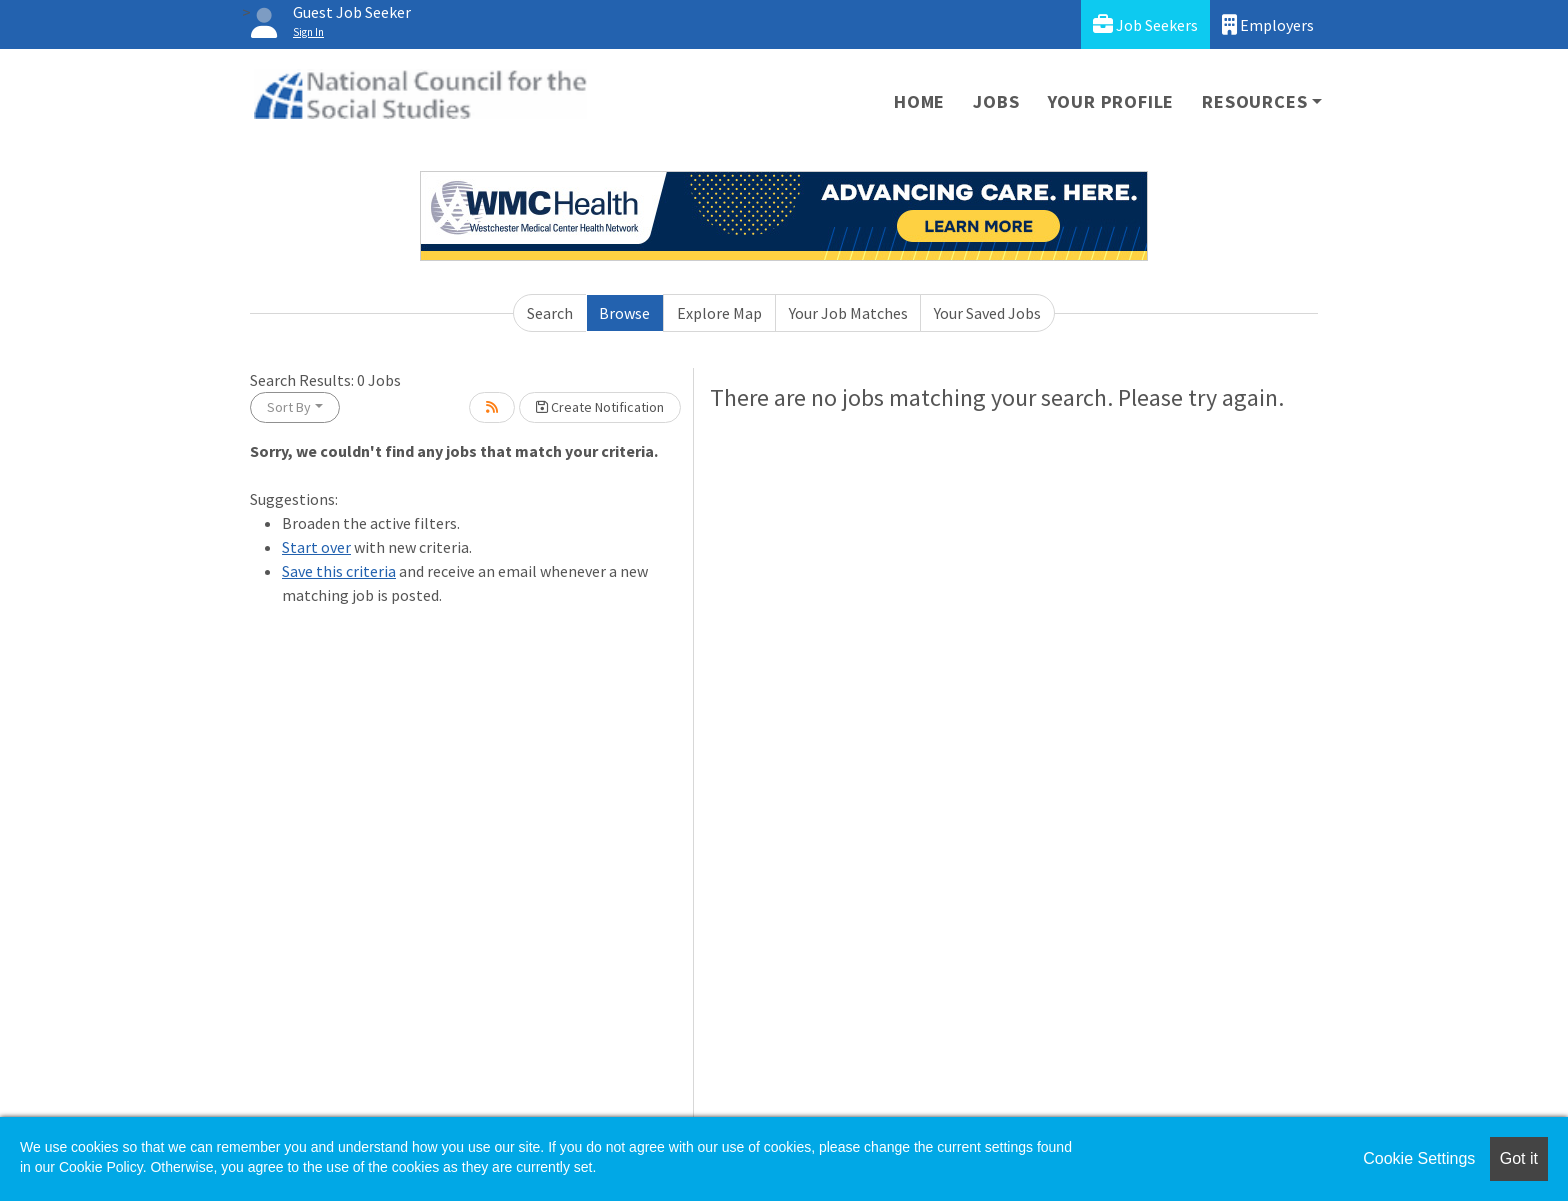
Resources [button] (1254, 101)
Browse (624, 313)
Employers (1268, 24)
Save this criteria (339, 571)
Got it (1519, 1158)
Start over (316, 547)
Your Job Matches (848, 313)
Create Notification (600, 407)
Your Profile (1111, 101)
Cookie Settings (1419, 1158)
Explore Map (719, 313)
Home (919, 101)
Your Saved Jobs (987, 313)
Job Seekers (1145, 24)
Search (550, 313)
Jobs (996, 101)
